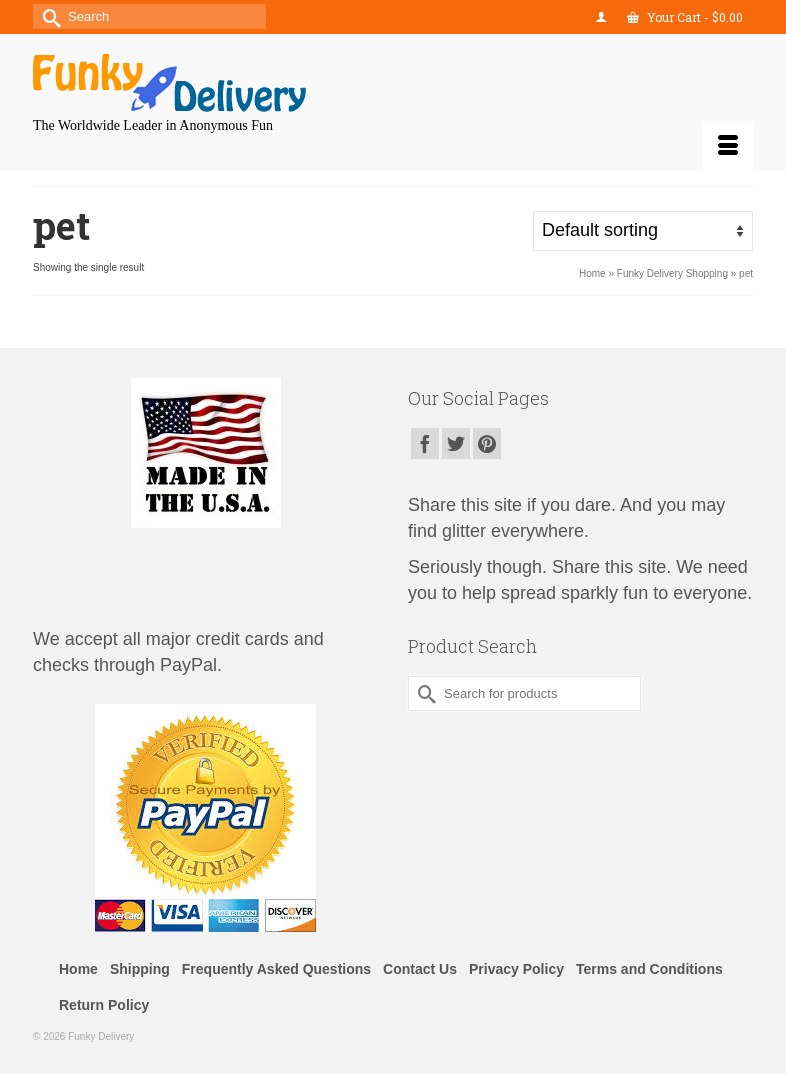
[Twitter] (456, 443)
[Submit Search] (48, 16)
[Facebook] (425, 443)
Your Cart (685, 17)
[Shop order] (643, 231)
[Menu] (728, 146)
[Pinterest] (487, 443)
